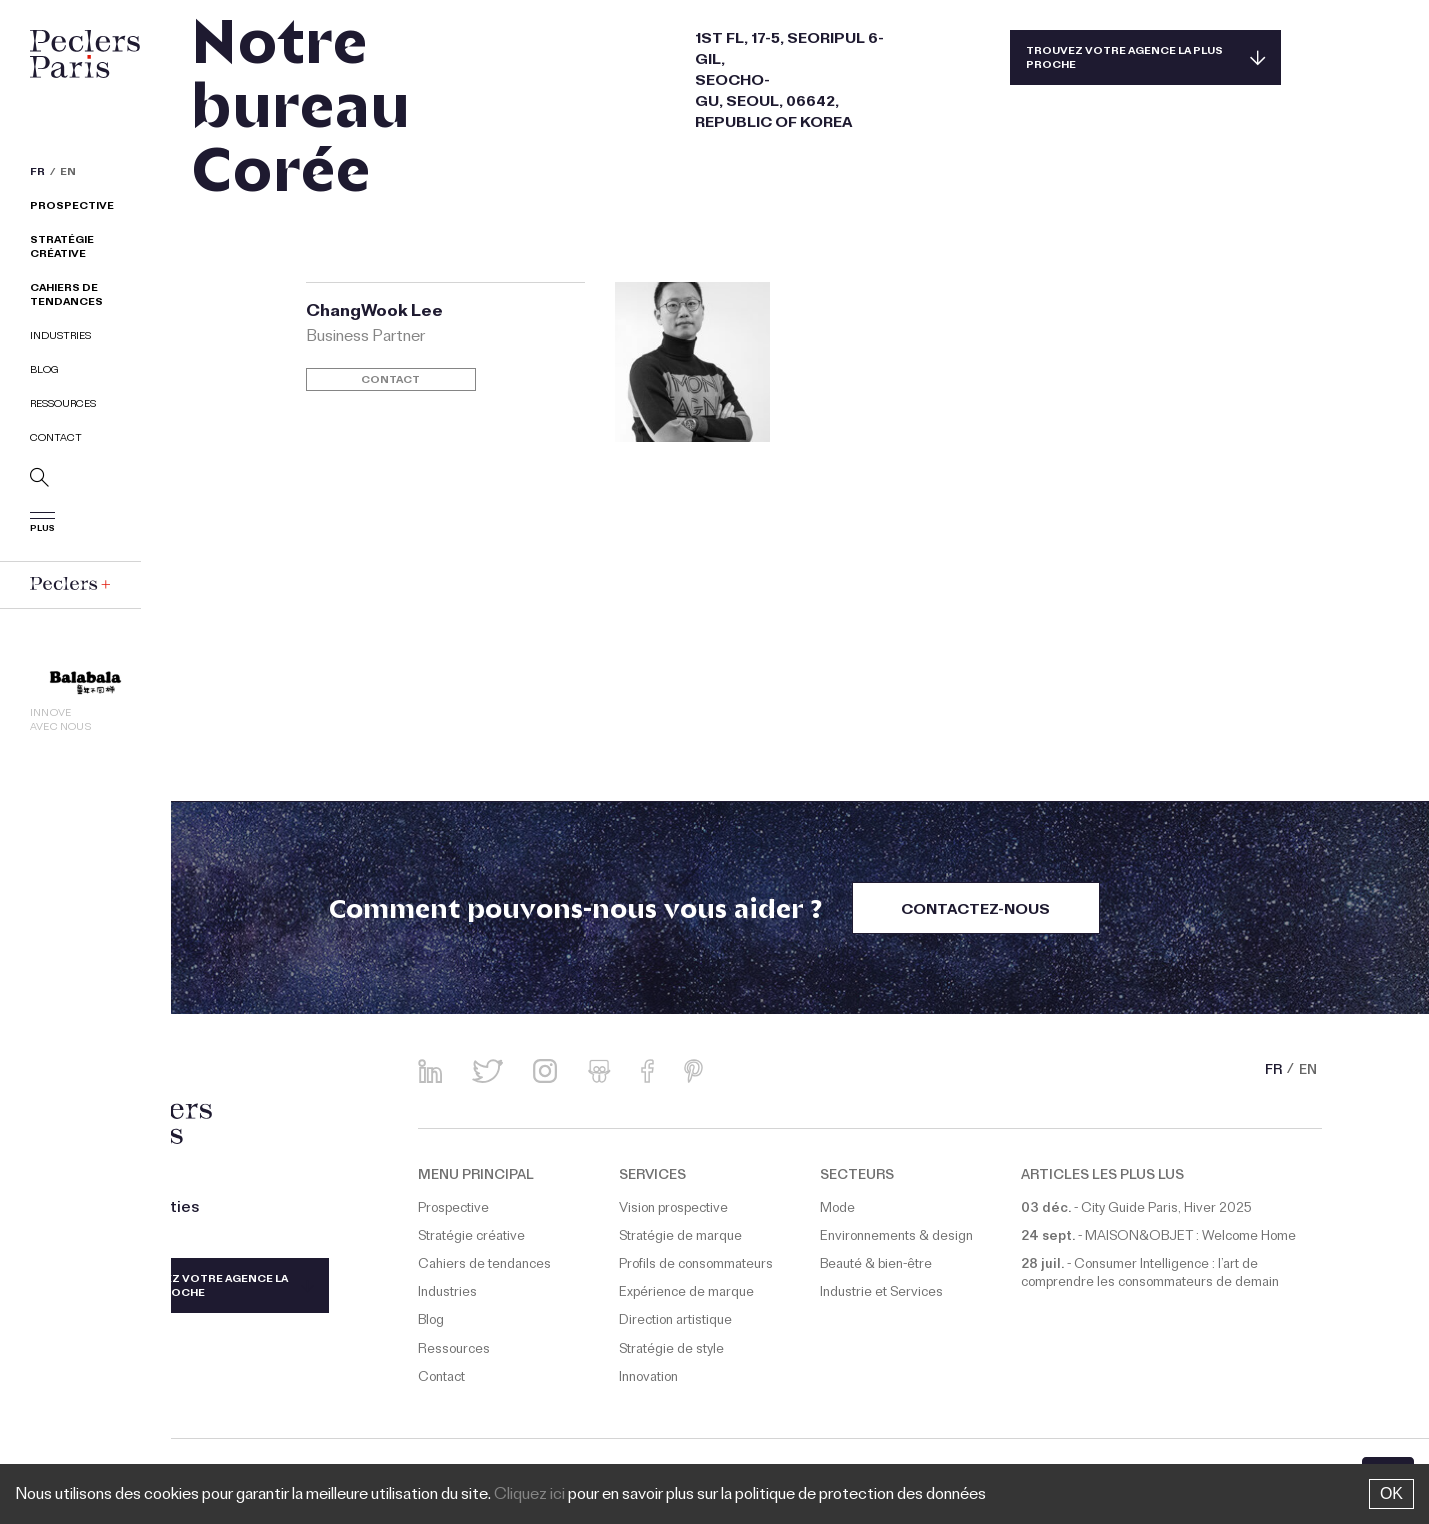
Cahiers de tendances (66, 296)
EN (68, 174)
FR (37, 174)
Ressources (63, 405)
